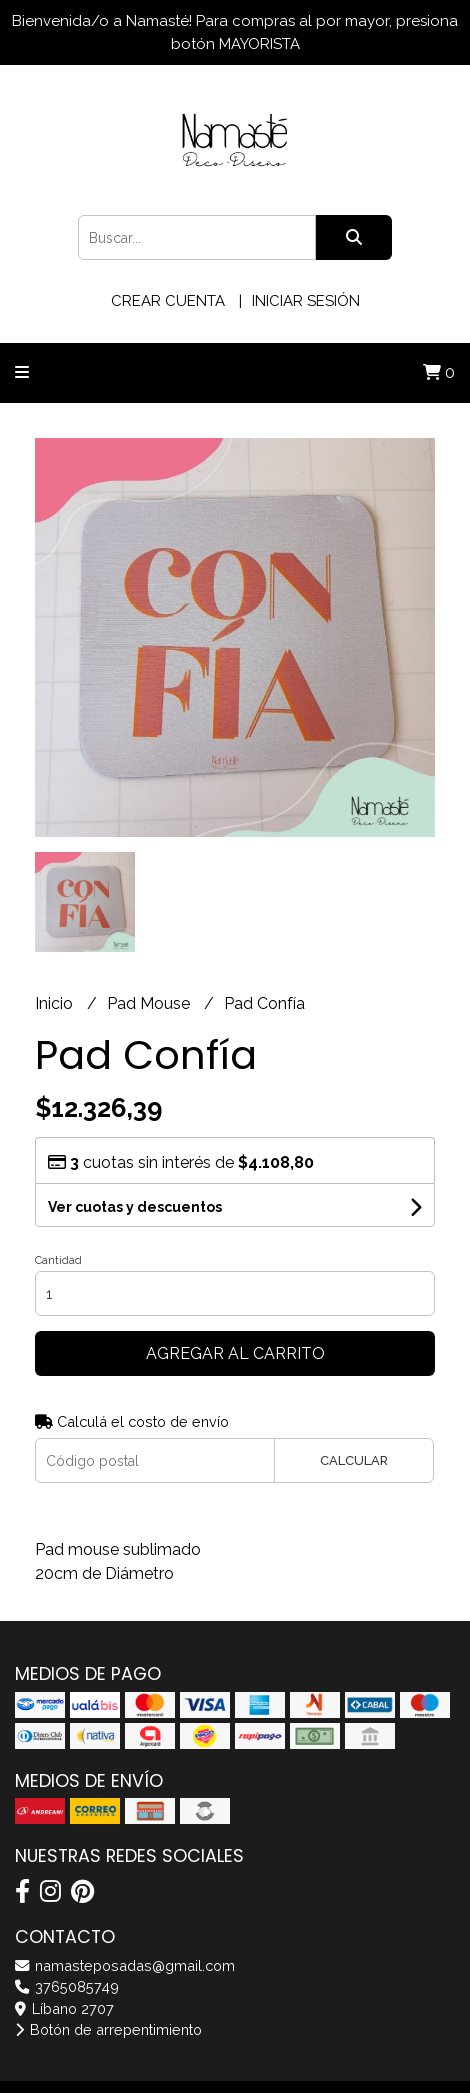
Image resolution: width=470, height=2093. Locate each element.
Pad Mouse (150, 1003)
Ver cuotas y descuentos (135, 1207)
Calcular (354, 1460)
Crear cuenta (168, 301)
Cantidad (58, 1260)
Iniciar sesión (306, 301)
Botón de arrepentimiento (108, 2029)
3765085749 (67, 1986)
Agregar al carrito (235, 1353)
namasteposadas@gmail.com (125, 1965)
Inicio (56, 1003)
